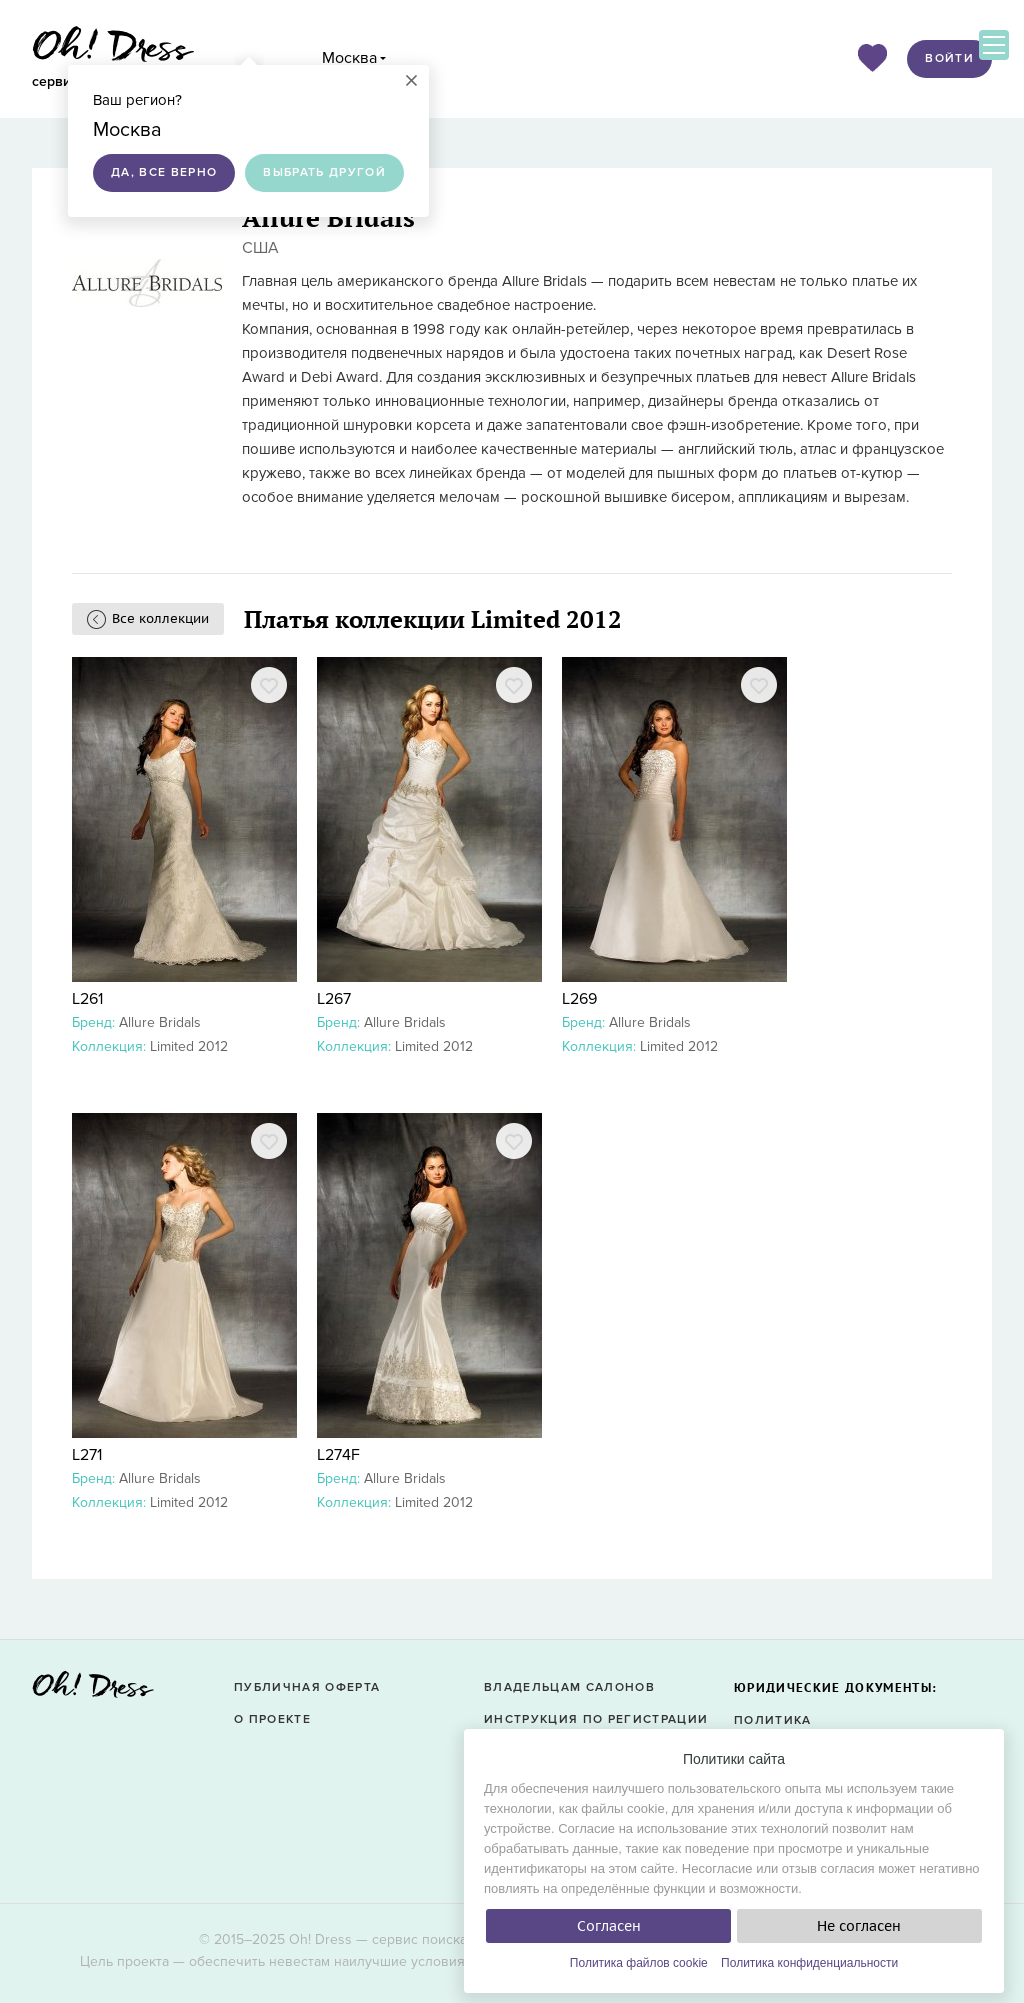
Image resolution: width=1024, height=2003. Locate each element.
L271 (87, 1455)
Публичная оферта (307, 1687)
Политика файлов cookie (639, 1963)
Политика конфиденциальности (809, 1963)
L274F (338, 1455)
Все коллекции (160, 618)
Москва (349, 58)
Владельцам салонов (569, 1687)
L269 (579, 999)
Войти (949, 58)
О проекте (272, 1719)
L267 (334, 999)
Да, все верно (164, 172)
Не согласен (859, 1926)
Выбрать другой (324, 172)
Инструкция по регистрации (596, 1719)
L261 (87, 999)
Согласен (609, 1926)
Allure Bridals (160, 1022)
